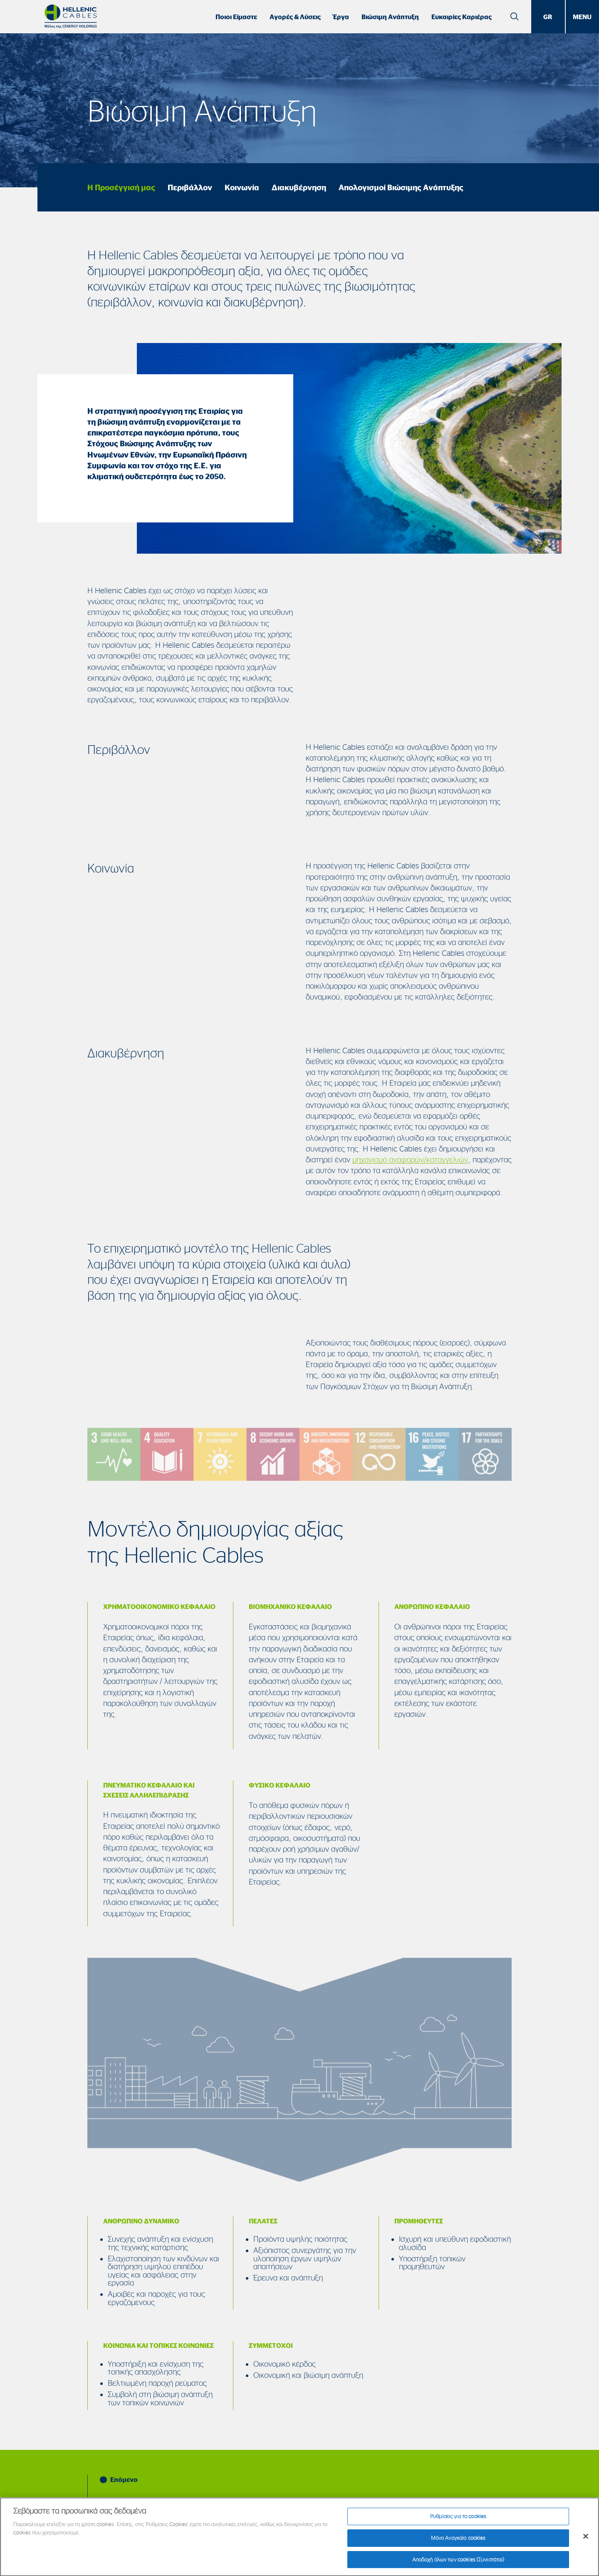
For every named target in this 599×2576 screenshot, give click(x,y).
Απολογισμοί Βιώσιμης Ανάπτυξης (401, 187)
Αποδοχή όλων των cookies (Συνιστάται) (458, 2564)
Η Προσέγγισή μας (121, 187)
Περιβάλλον (190, 187)
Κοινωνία (242, 187)
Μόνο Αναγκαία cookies (458, 2543)
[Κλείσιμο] (586, 2541)
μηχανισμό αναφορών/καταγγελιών (410, 1159)
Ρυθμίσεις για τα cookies (458, 2521)
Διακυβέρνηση (299, 187)
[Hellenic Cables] (71, 16)
